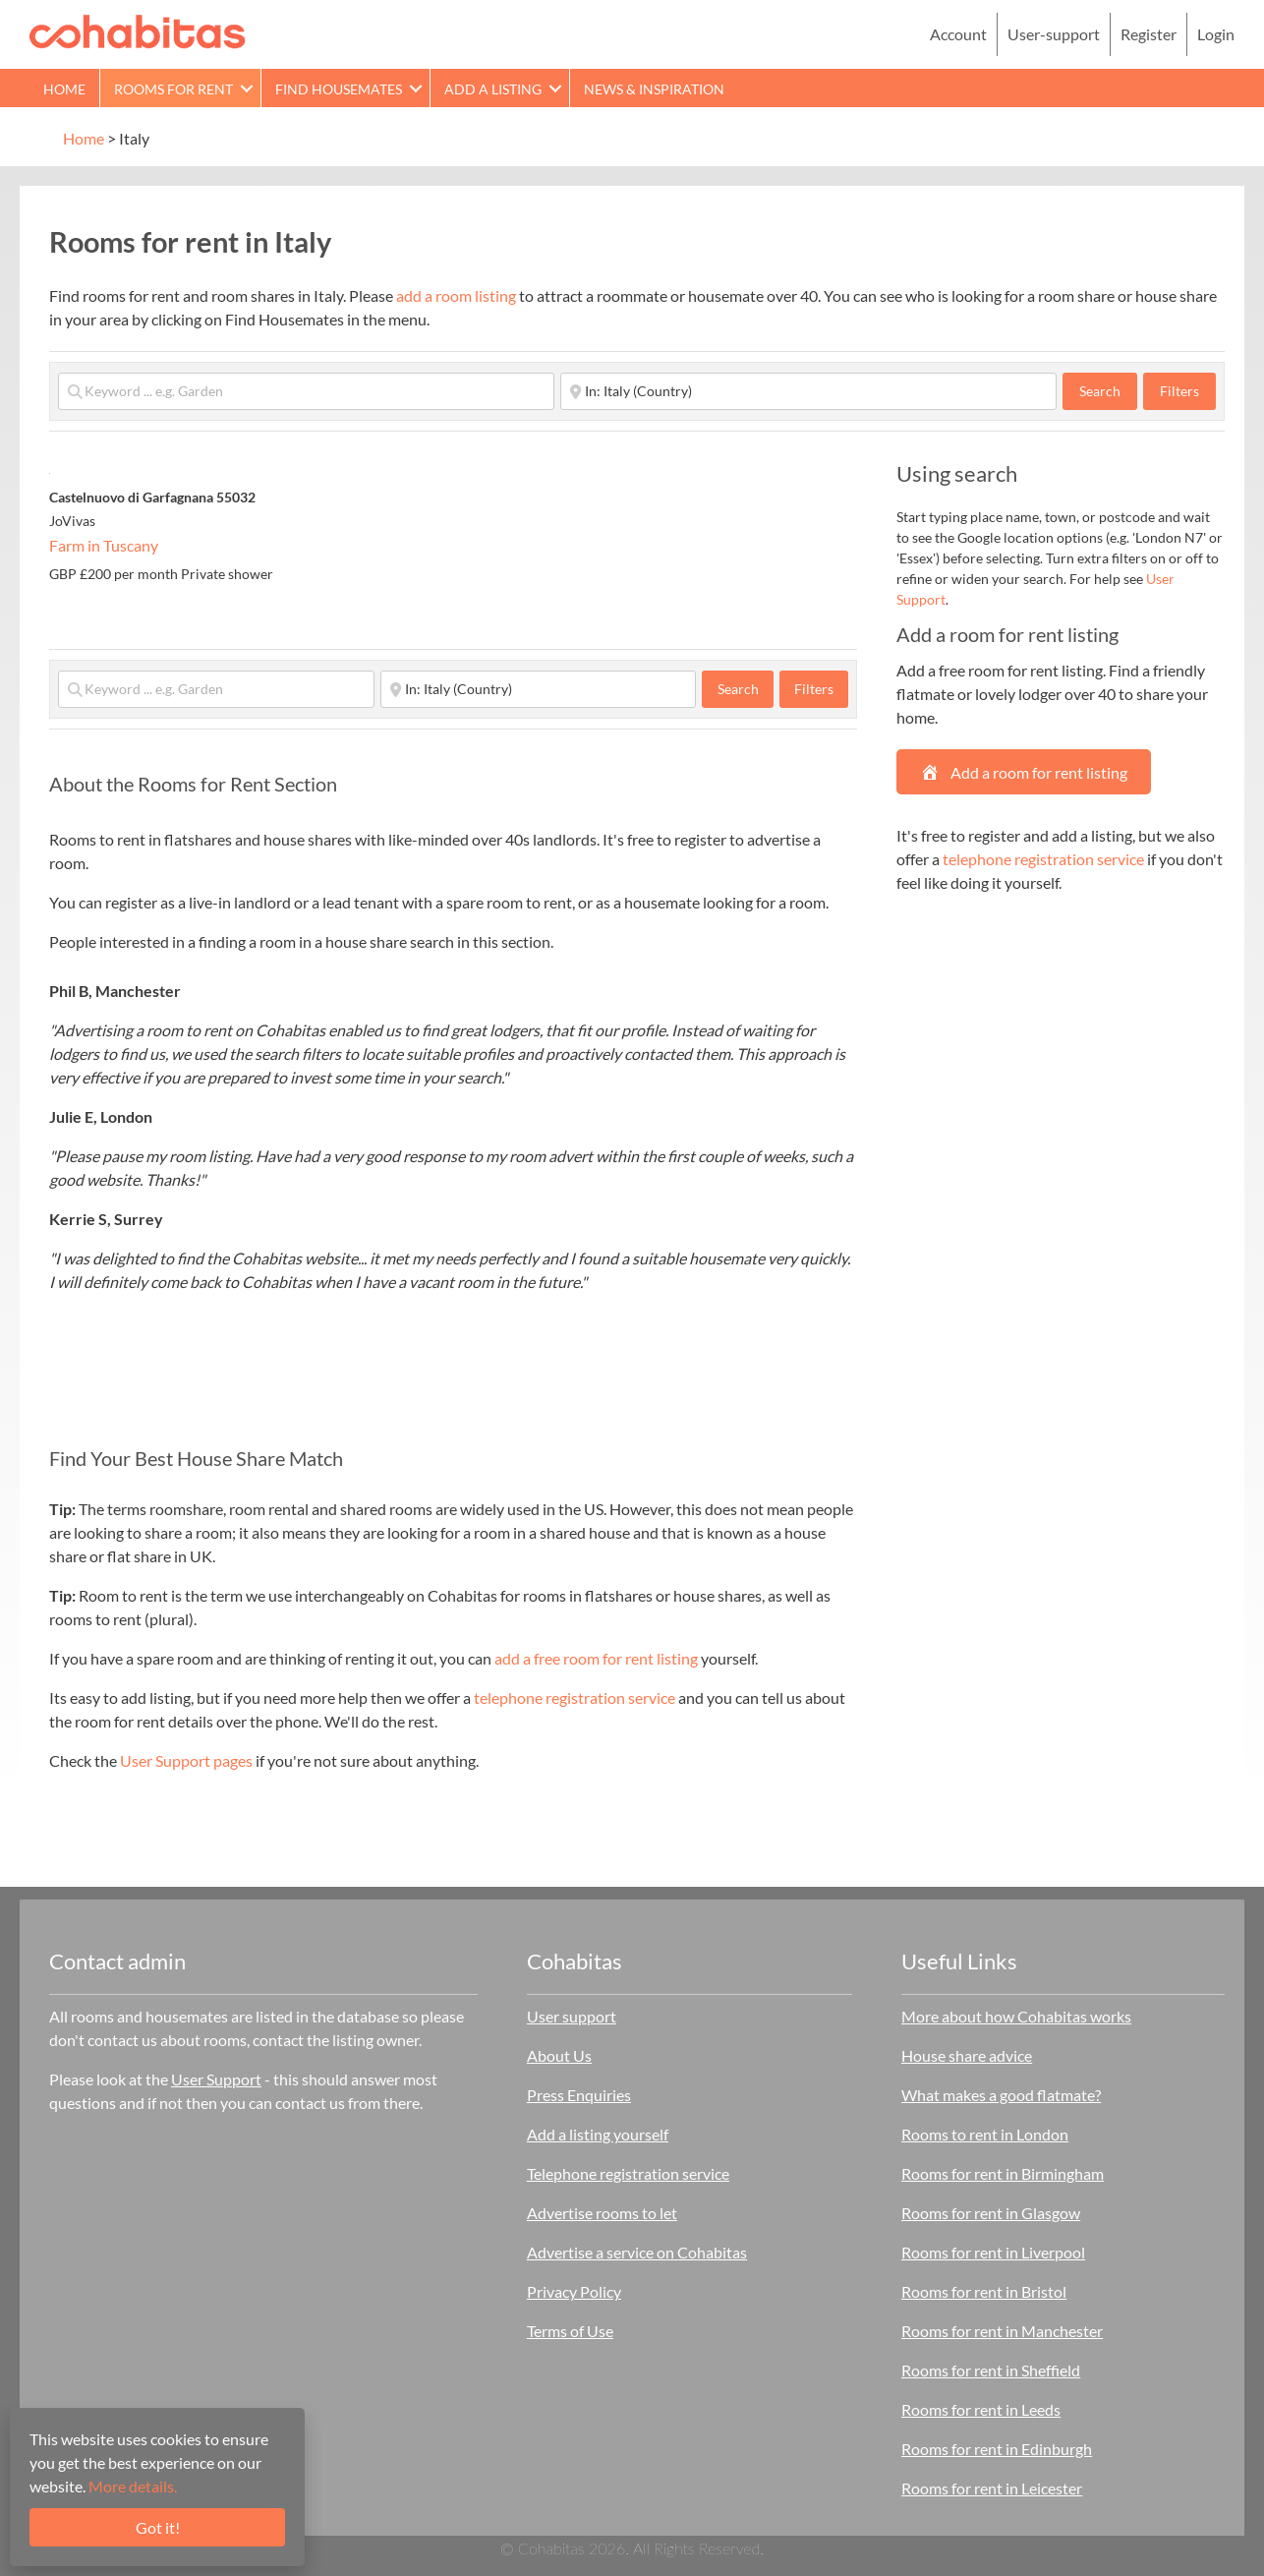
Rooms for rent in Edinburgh (996, 2448)
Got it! (158, 2527)
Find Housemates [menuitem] (338, 89)
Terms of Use (570, 2330)
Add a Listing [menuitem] (493, 89)
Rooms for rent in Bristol (983, 2291)
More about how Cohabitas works (1016, 2016)
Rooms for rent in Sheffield (990, 2370)
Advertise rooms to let (602, 2212)
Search (1108, 390)
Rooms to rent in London (984, 2134)
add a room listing (456, 295)
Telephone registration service (628, 2173)
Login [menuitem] (1216, 34)
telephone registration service (574, 1697)
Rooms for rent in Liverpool (993, 2252)
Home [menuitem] (64, 89)
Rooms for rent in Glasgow (990, 2212)
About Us (559, 2055)
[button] (246, 88)
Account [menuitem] (958, 34)
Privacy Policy (574, 2291)
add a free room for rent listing (596, 1658)
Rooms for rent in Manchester (1002, 2330)
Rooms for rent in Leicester (991, 2488)
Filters (1179, 390)
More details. (132, 2486)
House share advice (966, 2055)
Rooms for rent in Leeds (981, 2409)
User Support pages (186, 1760)
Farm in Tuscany (103, 545)
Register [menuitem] (1148, 34)
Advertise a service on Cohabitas (637, 2252)
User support (571, 2016)
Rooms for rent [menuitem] (173, 89)
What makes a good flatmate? (1001, 2094)
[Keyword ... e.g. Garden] (306, 391)
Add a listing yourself (597, 2134)
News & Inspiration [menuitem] (654, 89)
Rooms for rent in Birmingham (1002, 2173)
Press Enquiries (579, 2094)
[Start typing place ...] (808, 391)
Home (83, 138)
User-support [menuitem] (1053, 34)
